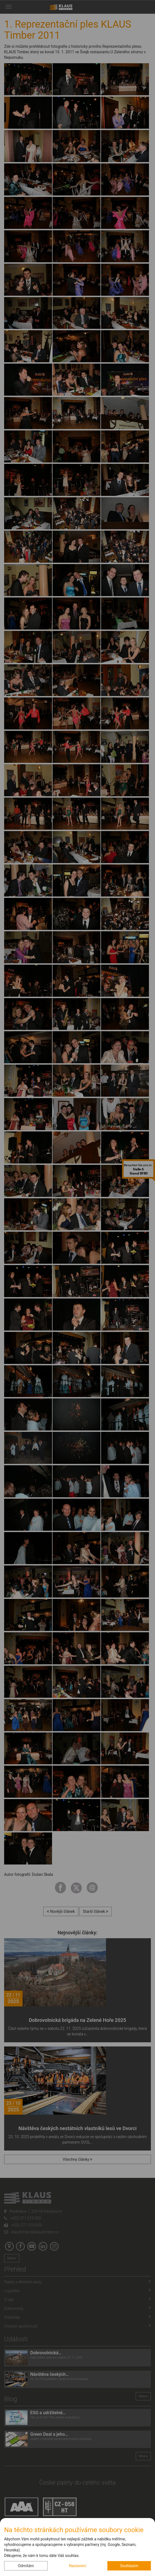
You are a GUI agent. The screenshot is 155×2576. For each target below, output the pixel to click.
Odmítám (26, 2566)
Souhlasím (129, 2566)
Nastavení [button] (77, 2566)
